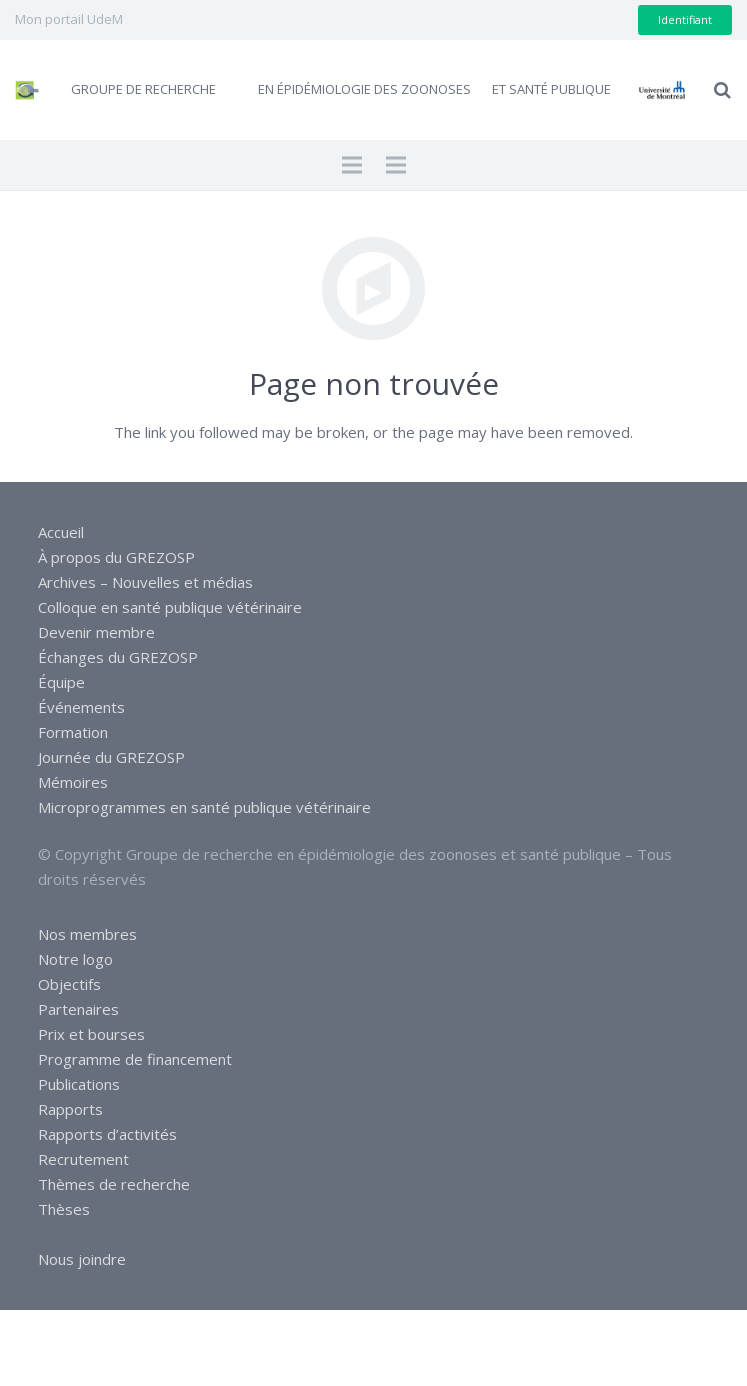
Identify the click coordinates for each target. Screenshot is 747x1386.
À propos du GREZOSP (116, 557)
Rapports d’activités (107, 1134)
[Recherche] (722, 90)
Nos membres (87, 934)
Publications (79, 1084)
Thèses (64, 1209)
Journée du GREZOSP (111, 757)
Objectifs (69, 984)
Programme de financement (135, 1059)
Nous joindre (82, 1259)
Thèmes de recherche (114, 1184)
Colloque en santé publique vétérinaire (170, 607)
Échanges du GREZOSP (118, 657)
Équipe (61, 682)
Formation (73, 732)
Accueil (61, 532)
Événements (81, 707)
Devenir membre (96, 632)
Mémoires (73, 782)
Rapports (70, 1109)
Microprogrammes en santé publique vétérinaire (204, 807)
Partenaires (78, 1009)
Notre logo (75, 959)
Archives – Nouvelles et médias (145, 582)
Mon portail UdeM (69, 19)
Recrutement (83, 1159)
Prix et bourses (91, 1034)
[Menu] (352, 165)
